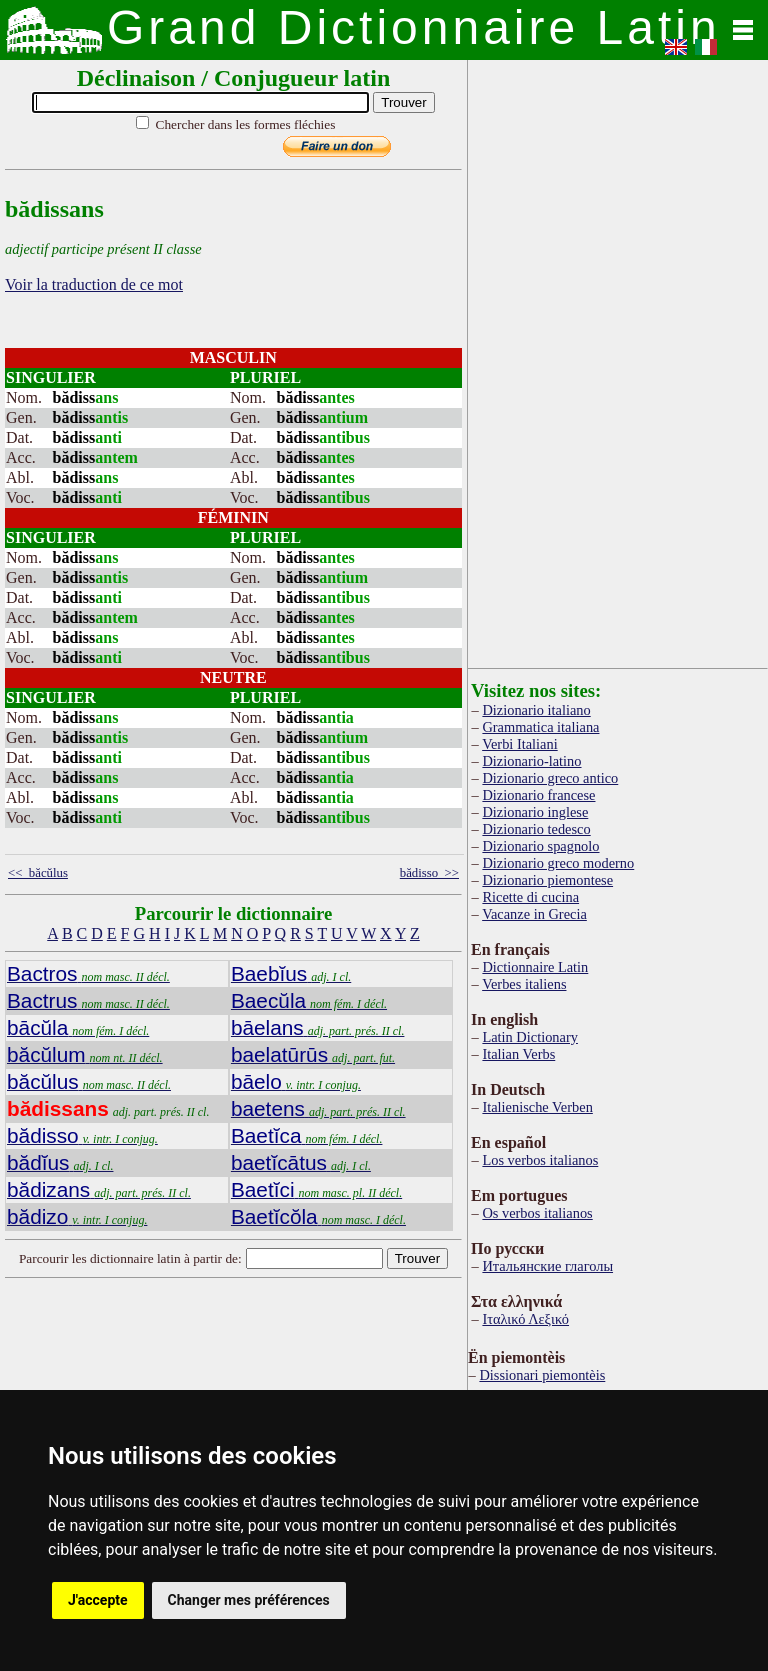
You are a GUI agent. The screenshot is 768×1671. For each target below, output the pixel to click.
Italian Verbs (518, 1054)
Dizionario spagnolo (540, 846)
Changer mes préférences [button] (249, 1600)
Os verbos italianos (537, 1213)
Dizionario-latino (531, 761)
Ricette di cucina (530, 897)
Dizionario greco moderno (558, 863)
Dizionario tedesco (536, 829)
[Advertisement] (618, 360)
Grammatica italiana (540, 727)
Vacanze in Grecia (534, 914)
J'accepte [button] (98, 1600)
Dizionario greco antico (550, 778)
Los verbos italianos (540, 1160)
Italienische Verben (537, 1107)
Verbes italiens (524, 984)
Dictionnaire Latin (535, 967)
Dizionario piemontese (547, 880)
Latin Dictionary (530, 1037)
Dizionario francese (538, 795)
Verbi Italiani (520, 744)
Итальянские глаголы (547, 1266)
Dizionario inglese (535, 812)
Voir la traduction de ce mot (94, 284)
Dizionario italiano (536, 710)
